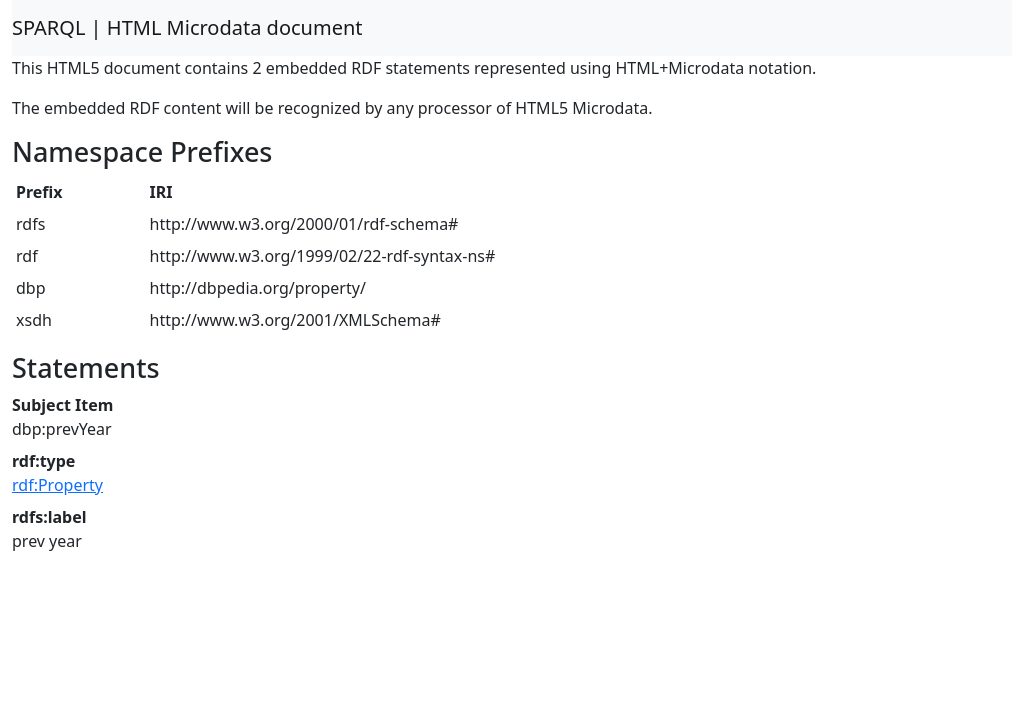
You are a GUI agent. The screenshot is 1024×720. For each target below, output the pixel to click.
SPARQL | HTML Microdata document (187, 27)
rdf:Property (57, 485)
